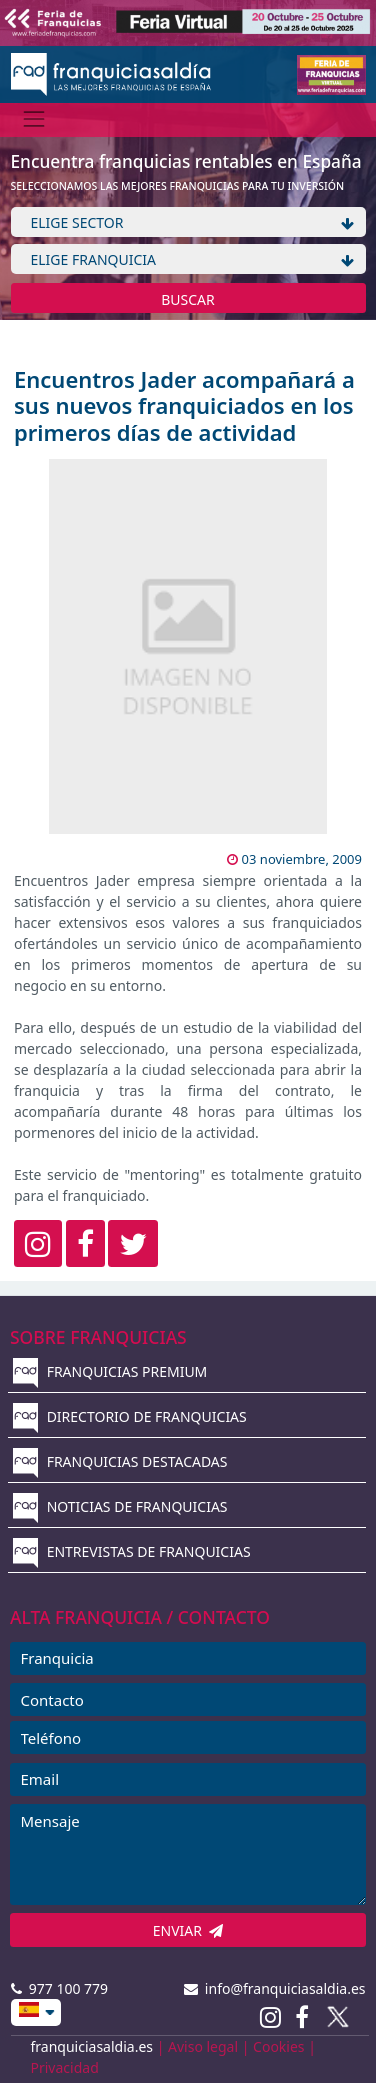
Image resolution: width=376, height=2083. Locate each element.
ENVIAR (188, 1930)
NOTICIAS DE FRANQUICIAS (120, 1506)
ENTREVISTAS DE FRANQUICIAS (132, 1551)
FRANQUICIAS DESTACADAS (120, 1461)
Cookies (278, 2046)
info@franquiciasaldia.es (275, 1988)
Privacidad (65, 2067)
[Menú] (34, 119)
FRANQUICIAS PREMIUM (110, 1371)
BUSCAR (188, 299)
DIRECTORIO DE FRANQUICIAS (130, 1416)
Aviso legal (203, 2046)
